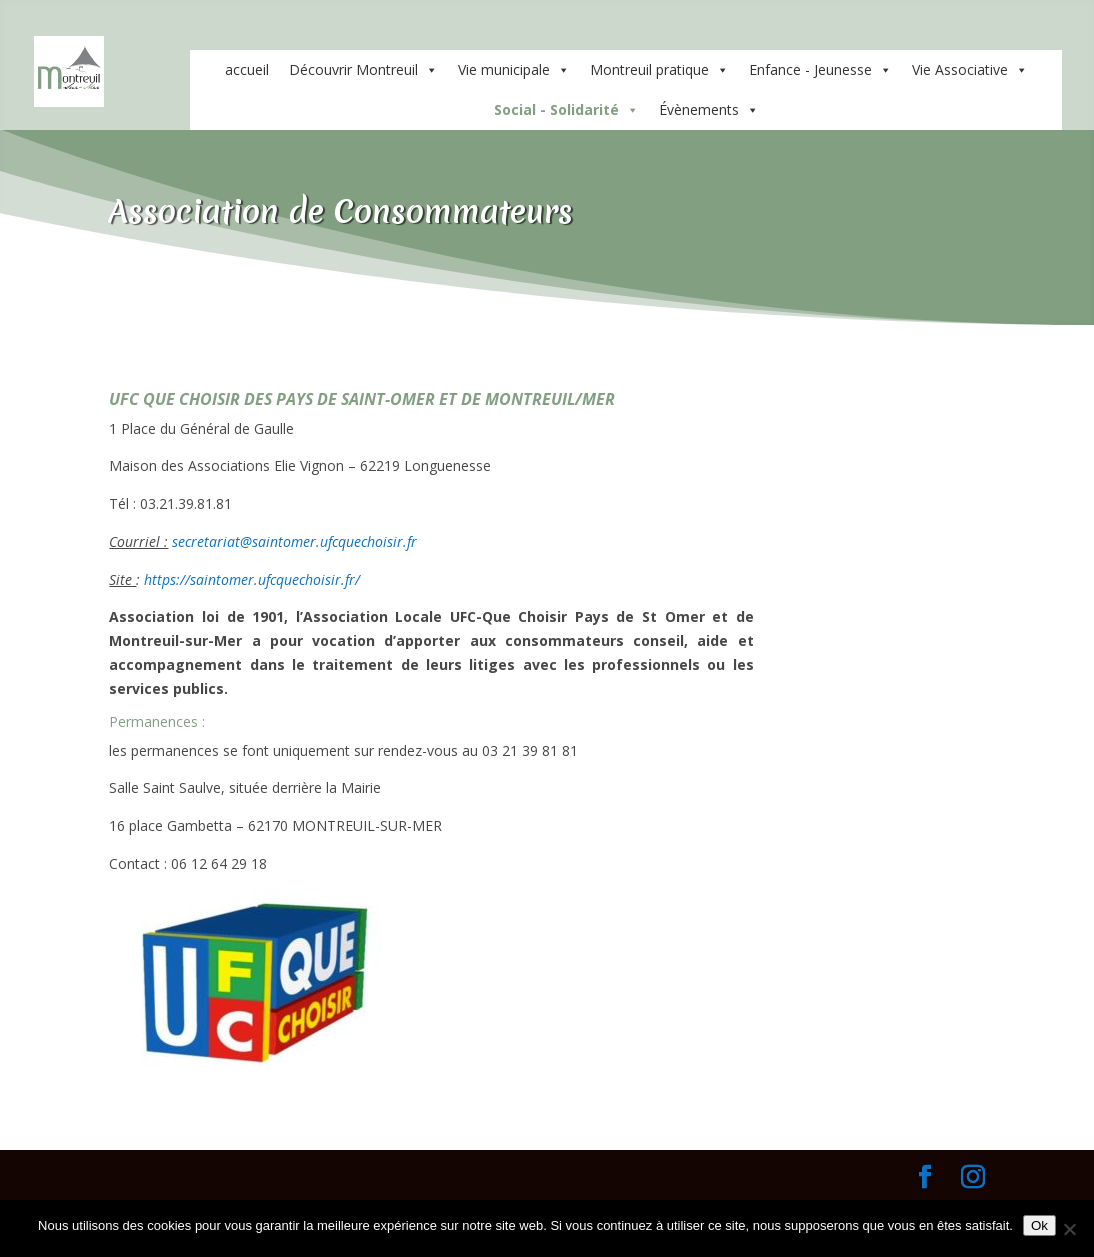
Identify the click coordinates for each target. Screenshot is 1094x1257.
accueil (247, 69)
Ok (1039, 1225)
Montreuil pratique (659, 70)
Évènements (709, 110)
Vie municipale (514, 70)
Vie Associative (970, 70)
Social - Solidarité (566, 110)
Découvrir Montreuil (363, 70)
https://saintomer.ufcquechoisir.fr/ (252, 579)
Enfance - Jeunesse (820, 70)
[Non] (1069, 1229)
